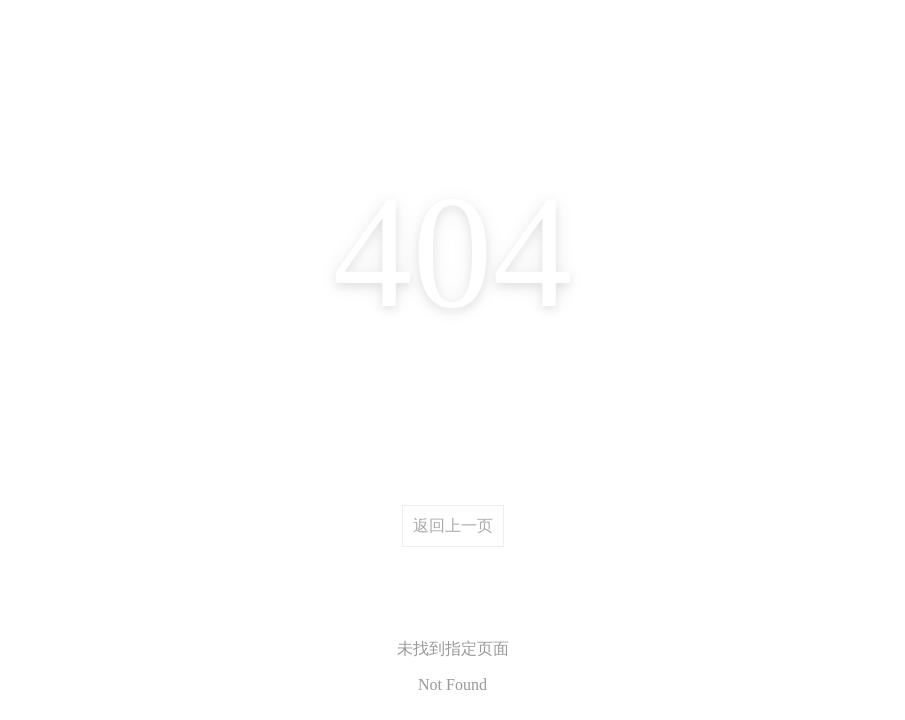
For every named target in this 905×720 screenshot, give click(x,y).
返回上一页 (453, 525)
